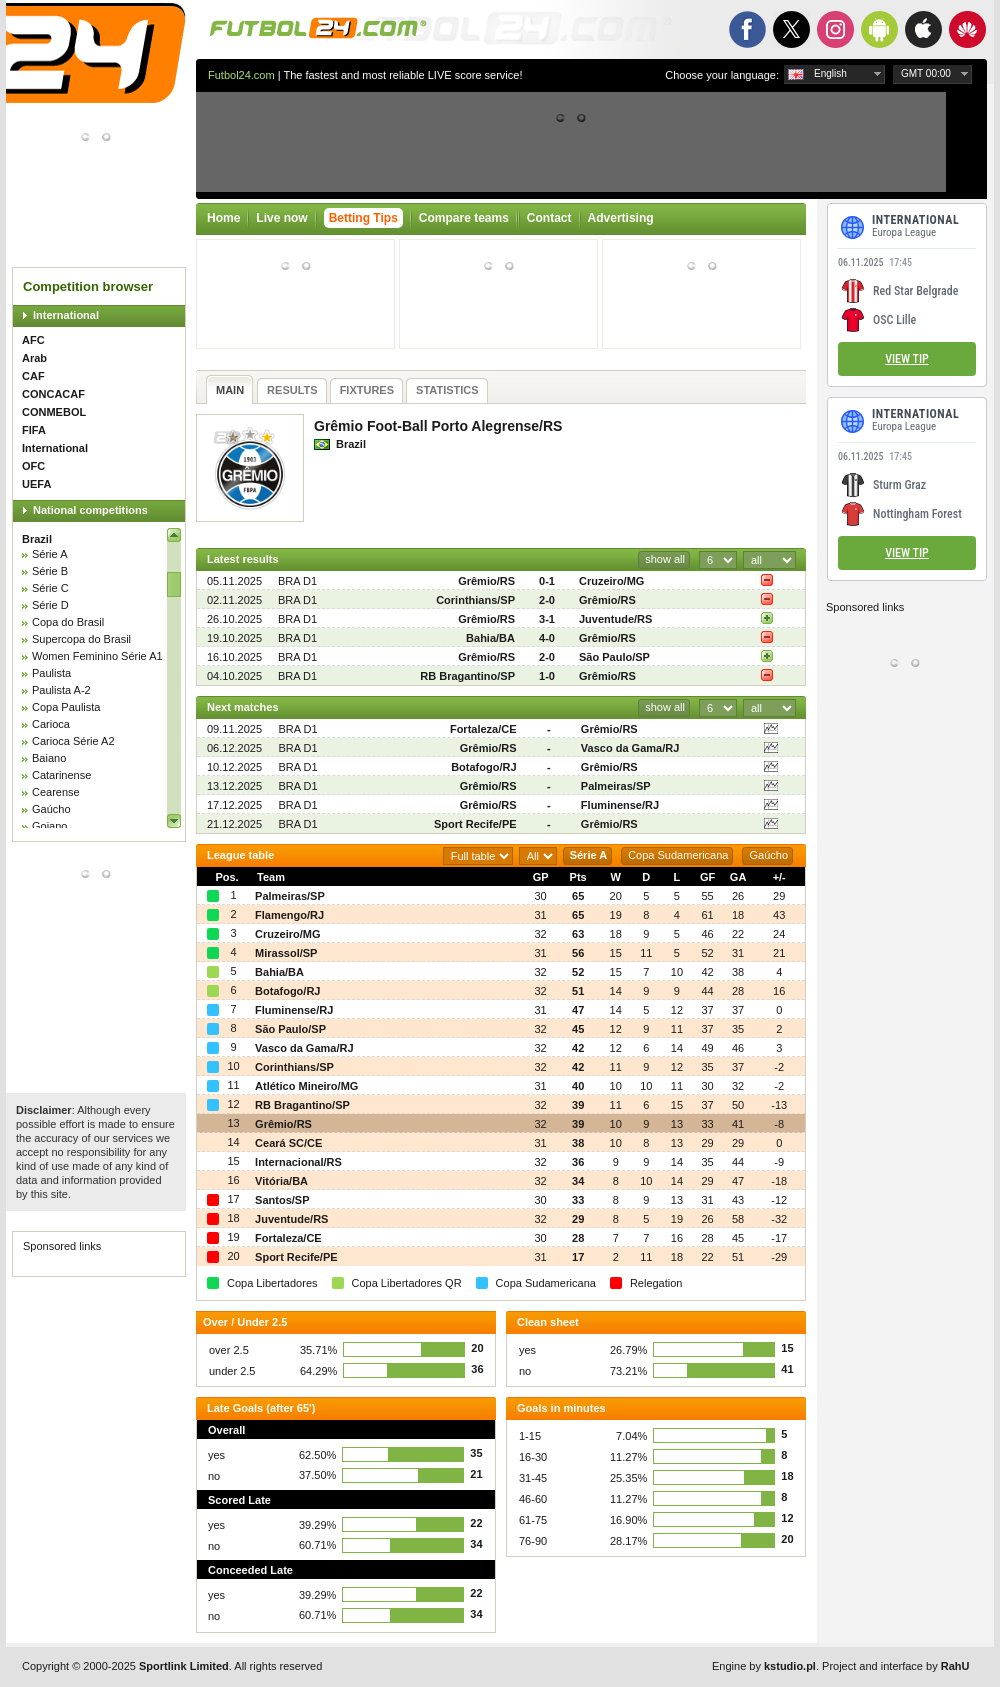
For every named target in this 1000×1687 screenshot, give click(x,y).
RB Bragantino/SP (467, 676)
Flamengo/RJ (289, 915)
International (66, 315)
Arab (34, 358)
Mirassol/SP (286, 953)
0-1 (547, 581)
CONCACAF (53, 394)
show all (665, 559)
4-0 (547, 638)
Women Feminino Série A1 (97, 656)
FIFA (34, 430)
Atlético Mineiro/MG (306, 1086)
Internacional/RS (298, 1162)
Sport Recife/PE (475, 824)
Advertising (621, 218)
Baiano (49, 758)
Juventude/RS (615, 619)
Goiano (49, 826)
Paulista (51, 673)
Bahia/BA (490, 638)
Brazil (37, 539)
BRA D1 (297, 581)
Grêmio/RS (486, 581)
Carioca (51, 724)
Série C (50, 588)
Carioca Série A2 (73, 741)
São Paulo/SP (614, 657)
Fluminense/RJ (620, 805)
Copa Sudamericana (678, 855)
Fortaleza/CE (483, 729)
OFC (33, 466)
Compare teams (464, 218)
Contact (549, 218)
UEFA (36, 484)
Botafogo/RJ (483, 767)
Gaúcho (51, 809)
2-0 (547, 600)
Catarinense (61, 775)
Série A (49, 554)
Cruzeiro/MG (611, 581)
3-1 (547, 619)
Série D (50, 605)
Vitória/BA (281, 1181)
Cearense (56, 792)
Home (223, 218)
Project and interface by (895, 1666)
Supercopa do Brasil (81, 639)
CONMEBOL (54, 412)
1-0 (547, 676)
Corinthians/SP (475, 600)
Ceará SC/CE (288, 1143)
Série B (50, 571)
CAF (33, 376)
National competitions (90, 510)
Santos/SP (282, 1200)
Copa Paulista (66, 707)
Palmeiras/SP (616, 786)
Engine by (764, 1666)
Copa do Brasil (68, 622)
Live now (281, 218)
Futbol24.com (241, 75)
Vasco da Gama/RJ (630, 748)
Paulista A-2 (61, 690)
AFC (33, 340)
